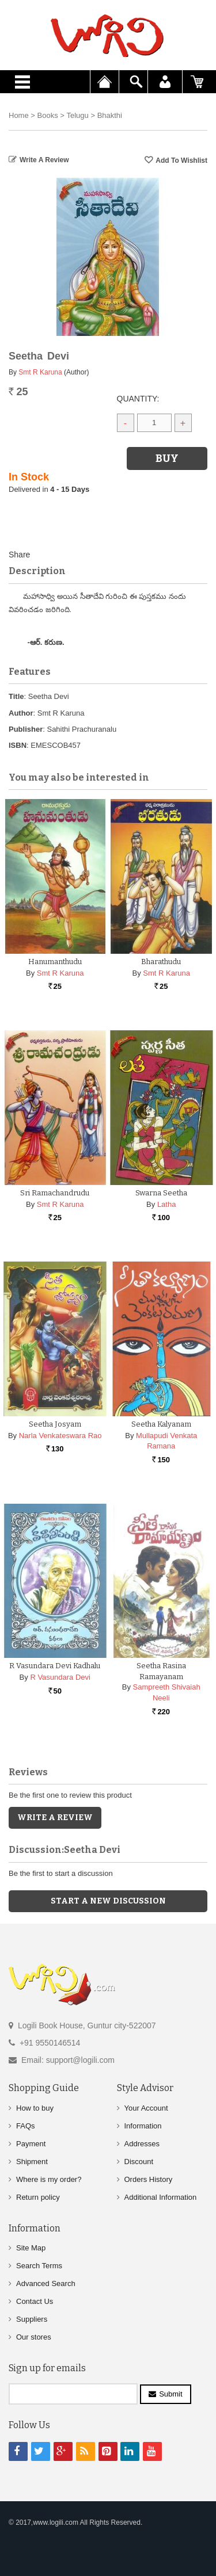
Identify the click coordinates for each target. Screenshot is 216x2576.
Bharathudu (161, 961)
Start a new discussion (108, 1901)
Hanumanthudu (55, 961)
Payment (31, 2143)
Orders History (148, 2178)
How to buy (35, 2107)
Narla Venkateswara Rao (60, 1435)
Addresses (142, 2143)
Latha (166, 1204)
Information (143, 2125)
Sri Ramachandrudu (54, 1192)
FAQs (25, 2125)
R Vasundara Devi (60, 1677)
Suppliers (31, 2319)
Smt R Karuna (40, 372)
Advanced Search (45, 2283)
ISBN (17, 745)
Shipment (32, 2161)
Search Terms (39, 2265)
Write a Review (44, 160)
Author (21, 713)
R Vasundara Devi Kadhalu (54, 1665)
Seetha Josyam (55, 1424)
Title (16, 696)
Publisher (26, 729)
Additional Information (160, 2196)
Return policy (38, 2196)
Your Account (146, 2107)
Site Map (31, 2248)
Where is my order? (48, 2178)
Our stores (33, 2337)
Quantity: (138, 398)
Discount (139, 2161)
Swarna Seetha (161, 1192)
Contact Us (34, 2301)
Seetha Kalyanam (161, 1424)
